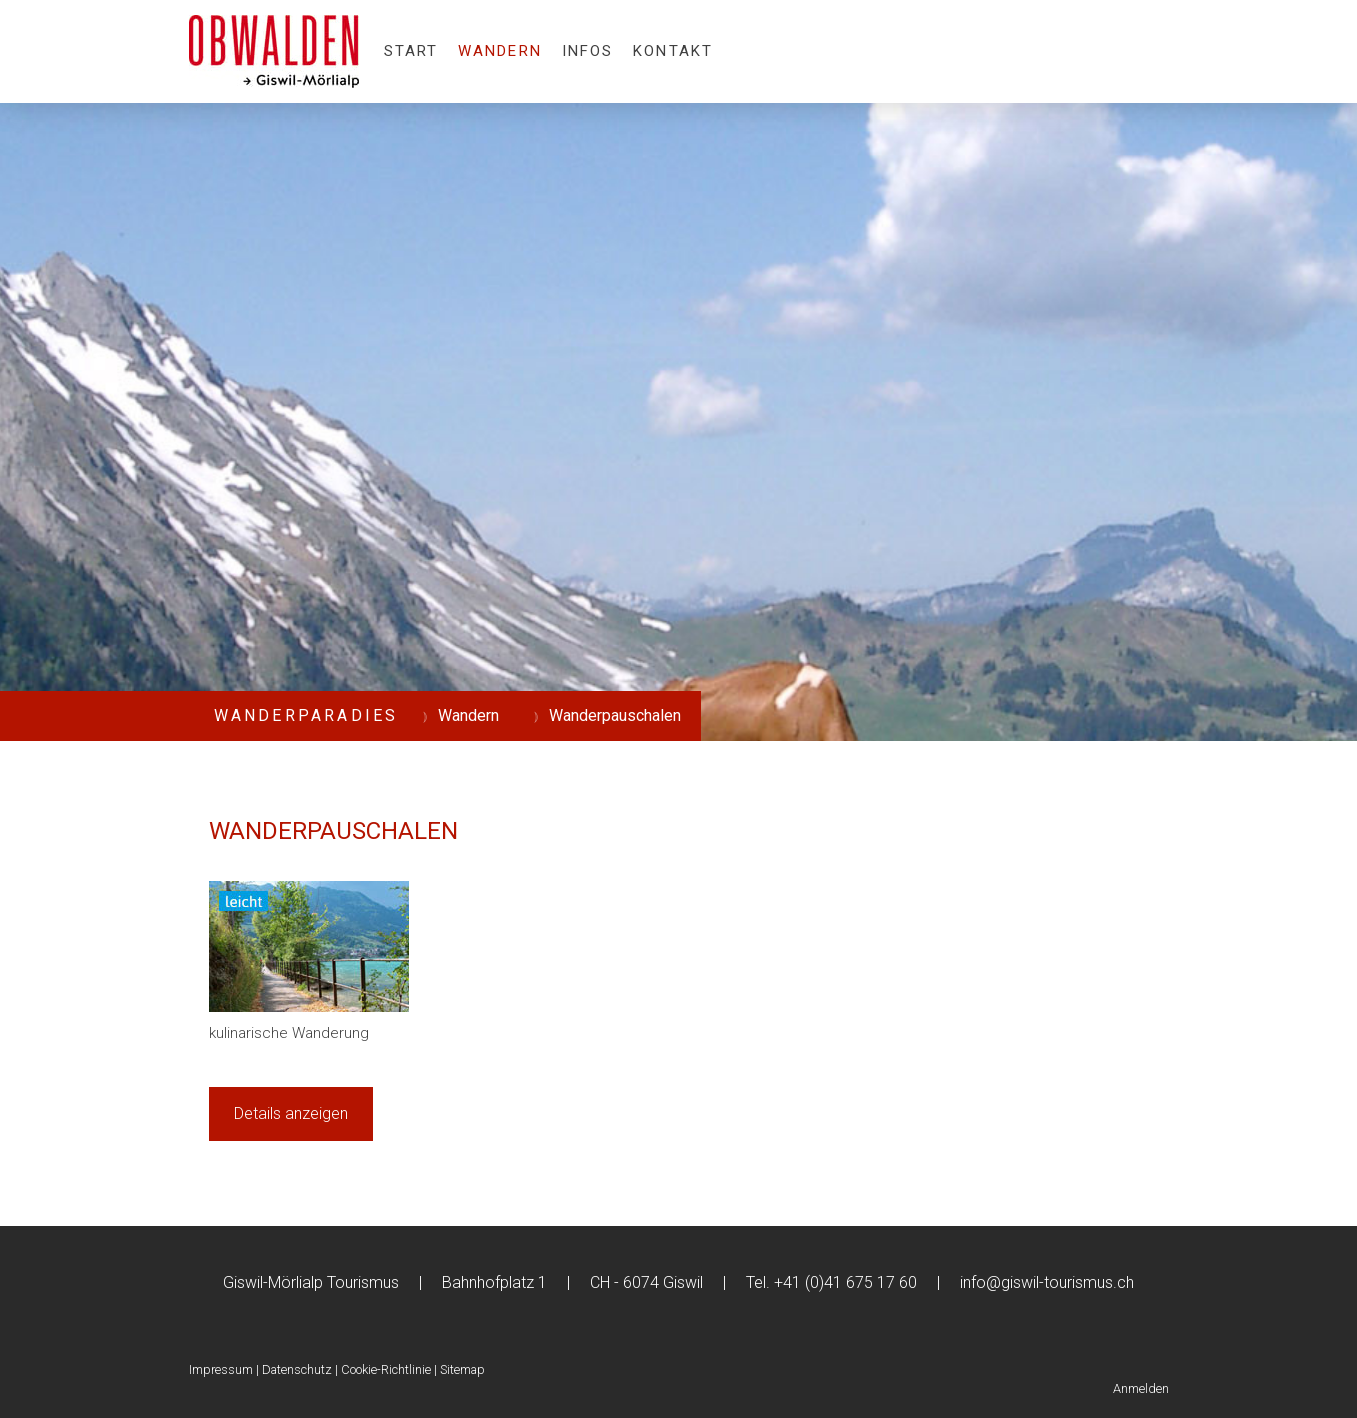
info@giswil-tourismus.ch (1047, 1282)
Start (411, 51)
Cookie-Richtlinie (386, 1369)
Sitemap (462, 1369)
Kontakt (673, 51)
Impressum (221, 1369)
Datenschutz (297, 1369)
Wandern (500, 51)
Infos (588, 51)
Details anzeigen (291, 1113)
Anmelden (1141, 1388)
